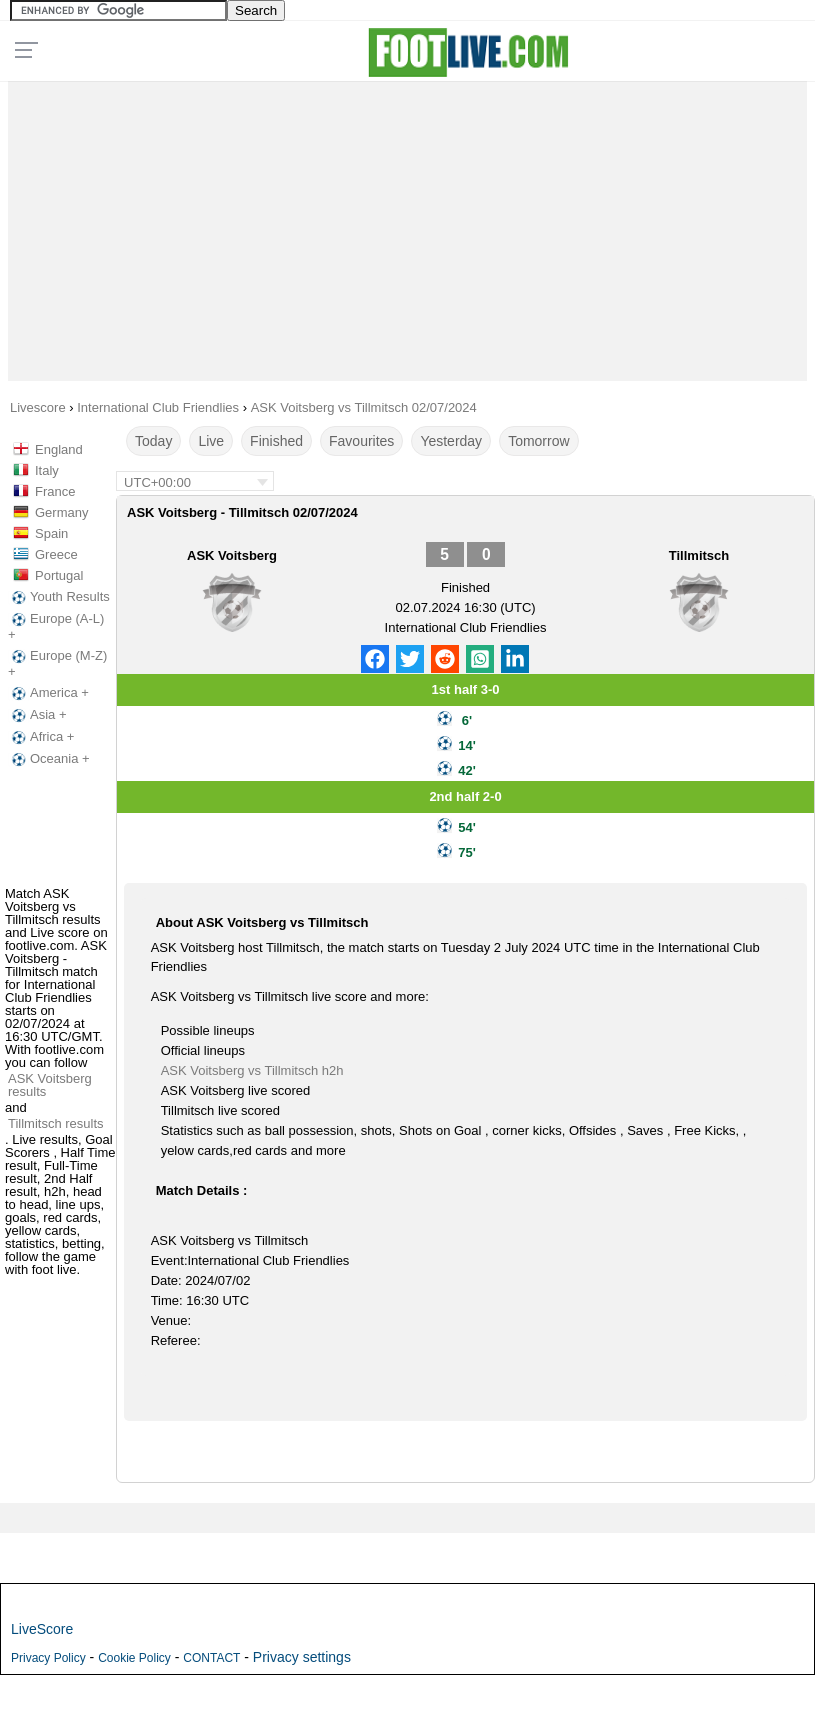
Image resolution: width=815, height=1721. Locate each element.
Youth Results (59, 597)
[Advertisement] (407, 226)
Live (211, 441)
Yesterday (451, 441)
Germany (61, 512)
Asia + (37, 715)
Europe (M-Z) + (57, 663)
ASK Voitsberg (232, 555)
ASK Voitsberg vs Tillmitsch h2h (252, 1070)
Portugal (59, 575)
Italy (47, 470)
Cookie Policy (134, 1658)
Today (153, 441)
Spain (51, 533)
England (59, 449)
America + (48, 693)
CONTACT (211, 1658)
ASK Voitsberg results (50, 1085)
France (55, 491)
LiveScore (42, 1629)
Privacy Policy (48, 1658)
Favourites (361, 441)
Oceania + (49, 759)
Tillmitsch (699, 555)
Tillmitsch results (56, 1123)
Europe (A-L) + (56, 626)
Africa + (41, 737)
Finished (276, 441)
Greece (56, 554)
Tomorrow (538, 441)
